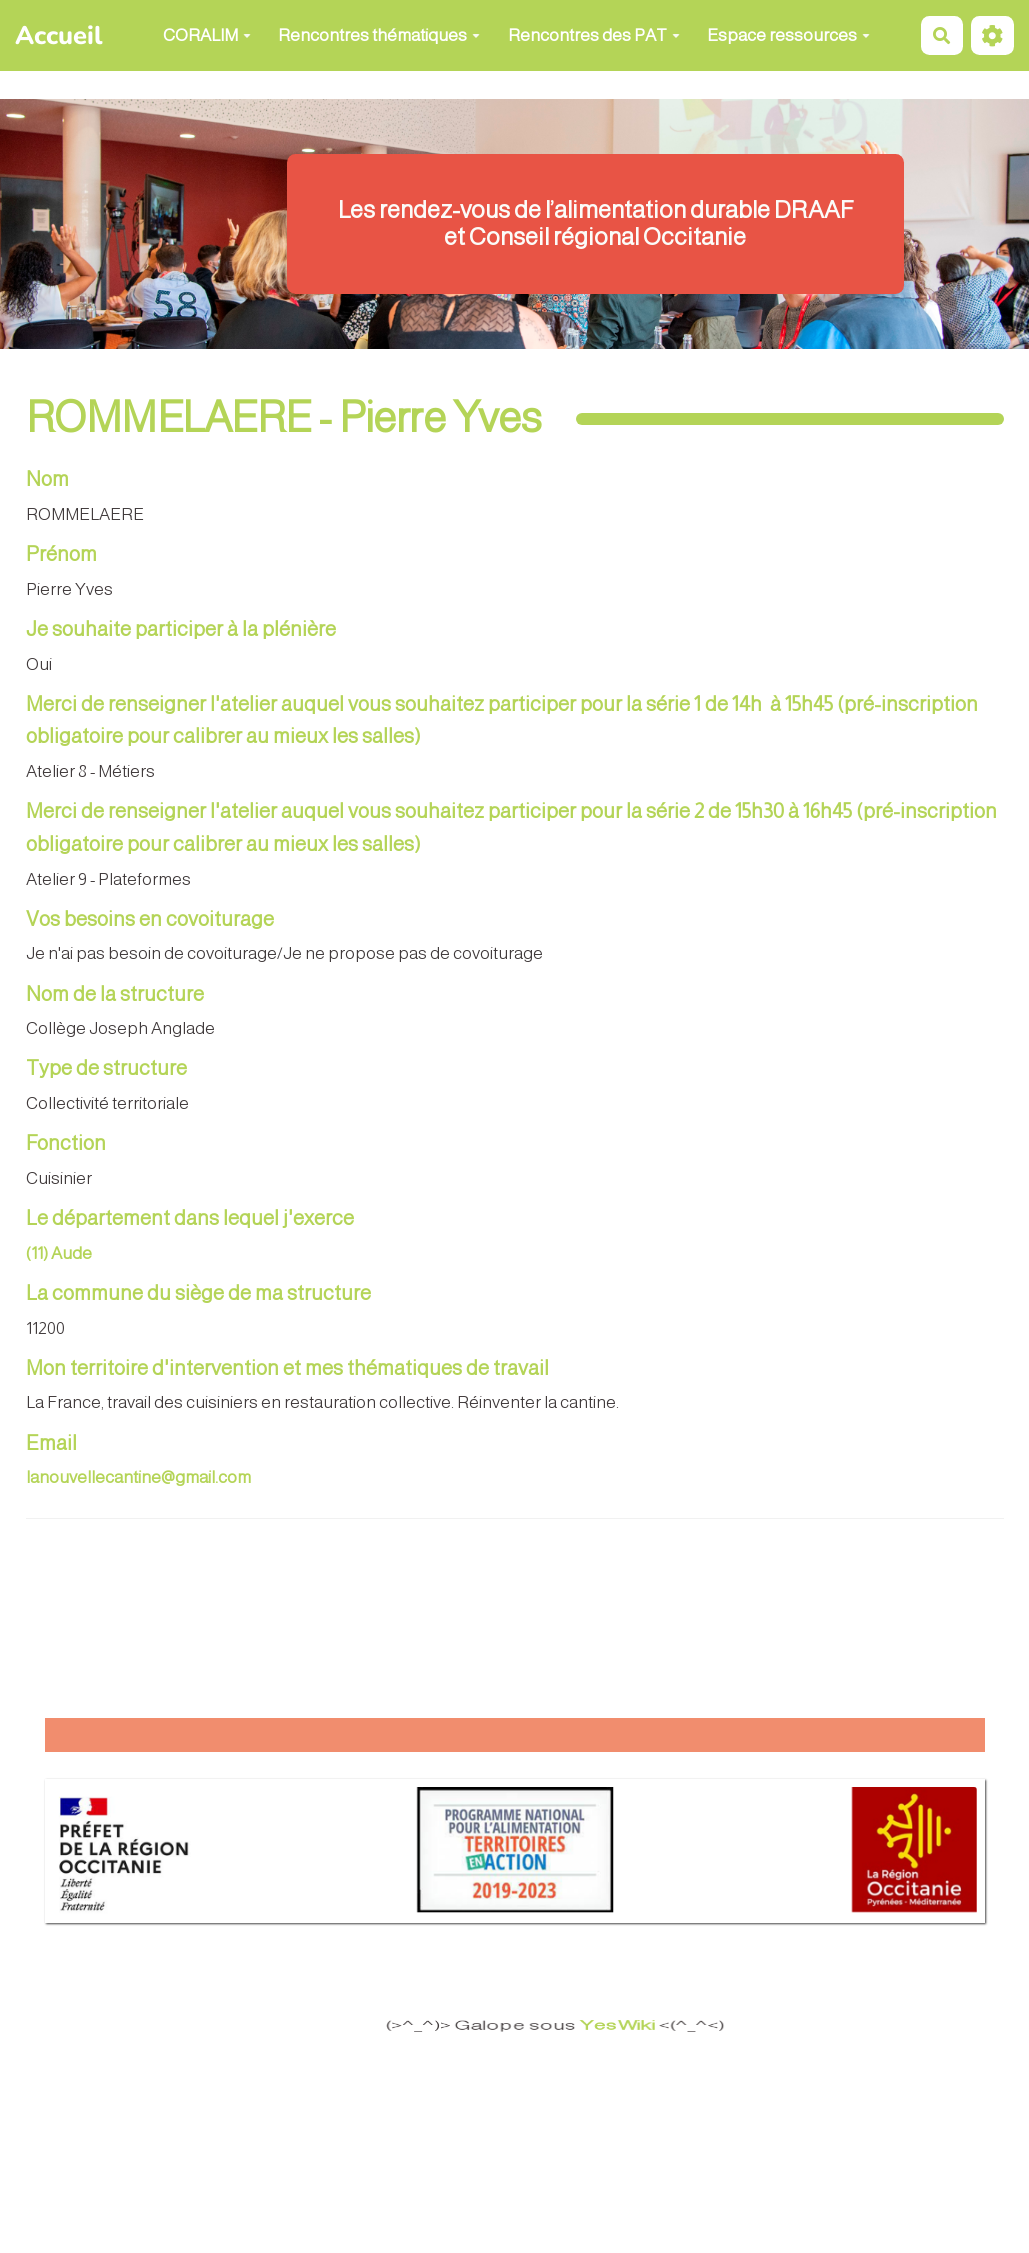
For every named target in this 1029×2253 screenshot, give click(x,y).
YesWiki (614, 2025)
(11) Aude (59, 1253)
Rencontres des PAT (594, 35)
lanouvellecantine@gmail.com (138, 1477)
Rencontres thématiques (379, 35)
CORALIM (207, 35)
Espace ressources (788, 35)
